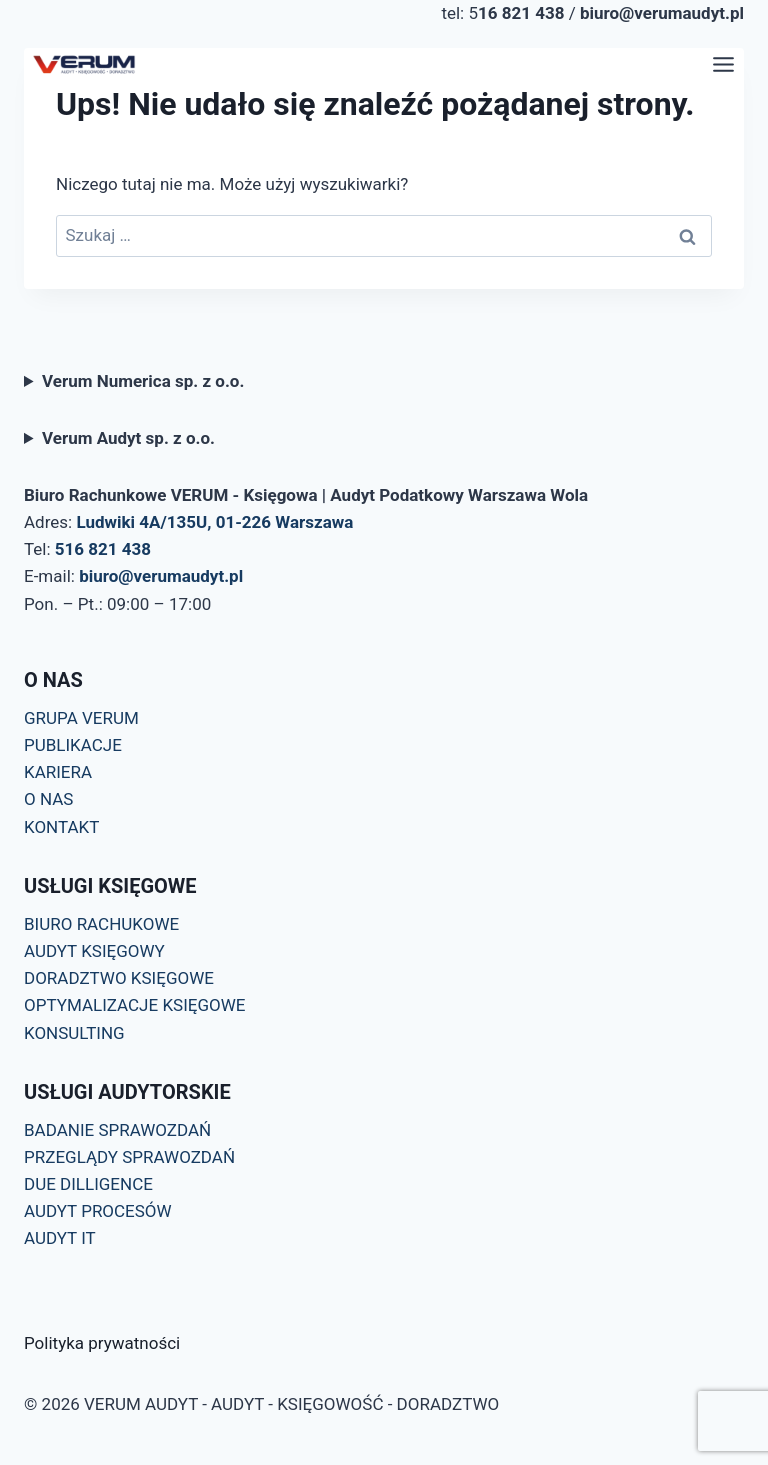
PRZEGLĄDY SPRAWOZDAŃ (129, 1157)
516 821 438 (103, 549)
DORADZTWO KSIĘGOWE (119, 978)
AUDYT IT (60, 1238)
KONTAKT (61, 827)
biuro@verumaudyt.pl (161, 576)
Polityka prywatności (102, 1343)
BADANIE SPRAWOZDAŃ (117, 1130)
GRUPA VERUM (81, 718)
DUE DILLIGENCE (88, 1184)
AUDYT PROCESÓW (98, 1211)
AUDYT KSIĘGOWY (94, 951)
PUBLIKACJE (73, 745)
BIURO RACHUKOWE (101, 924)
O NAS (48, 799)
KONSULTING (74, 1033)
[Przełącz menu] (723, 64)
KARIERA (58, 772)
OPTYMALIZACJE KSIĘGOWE (134, 1005)
